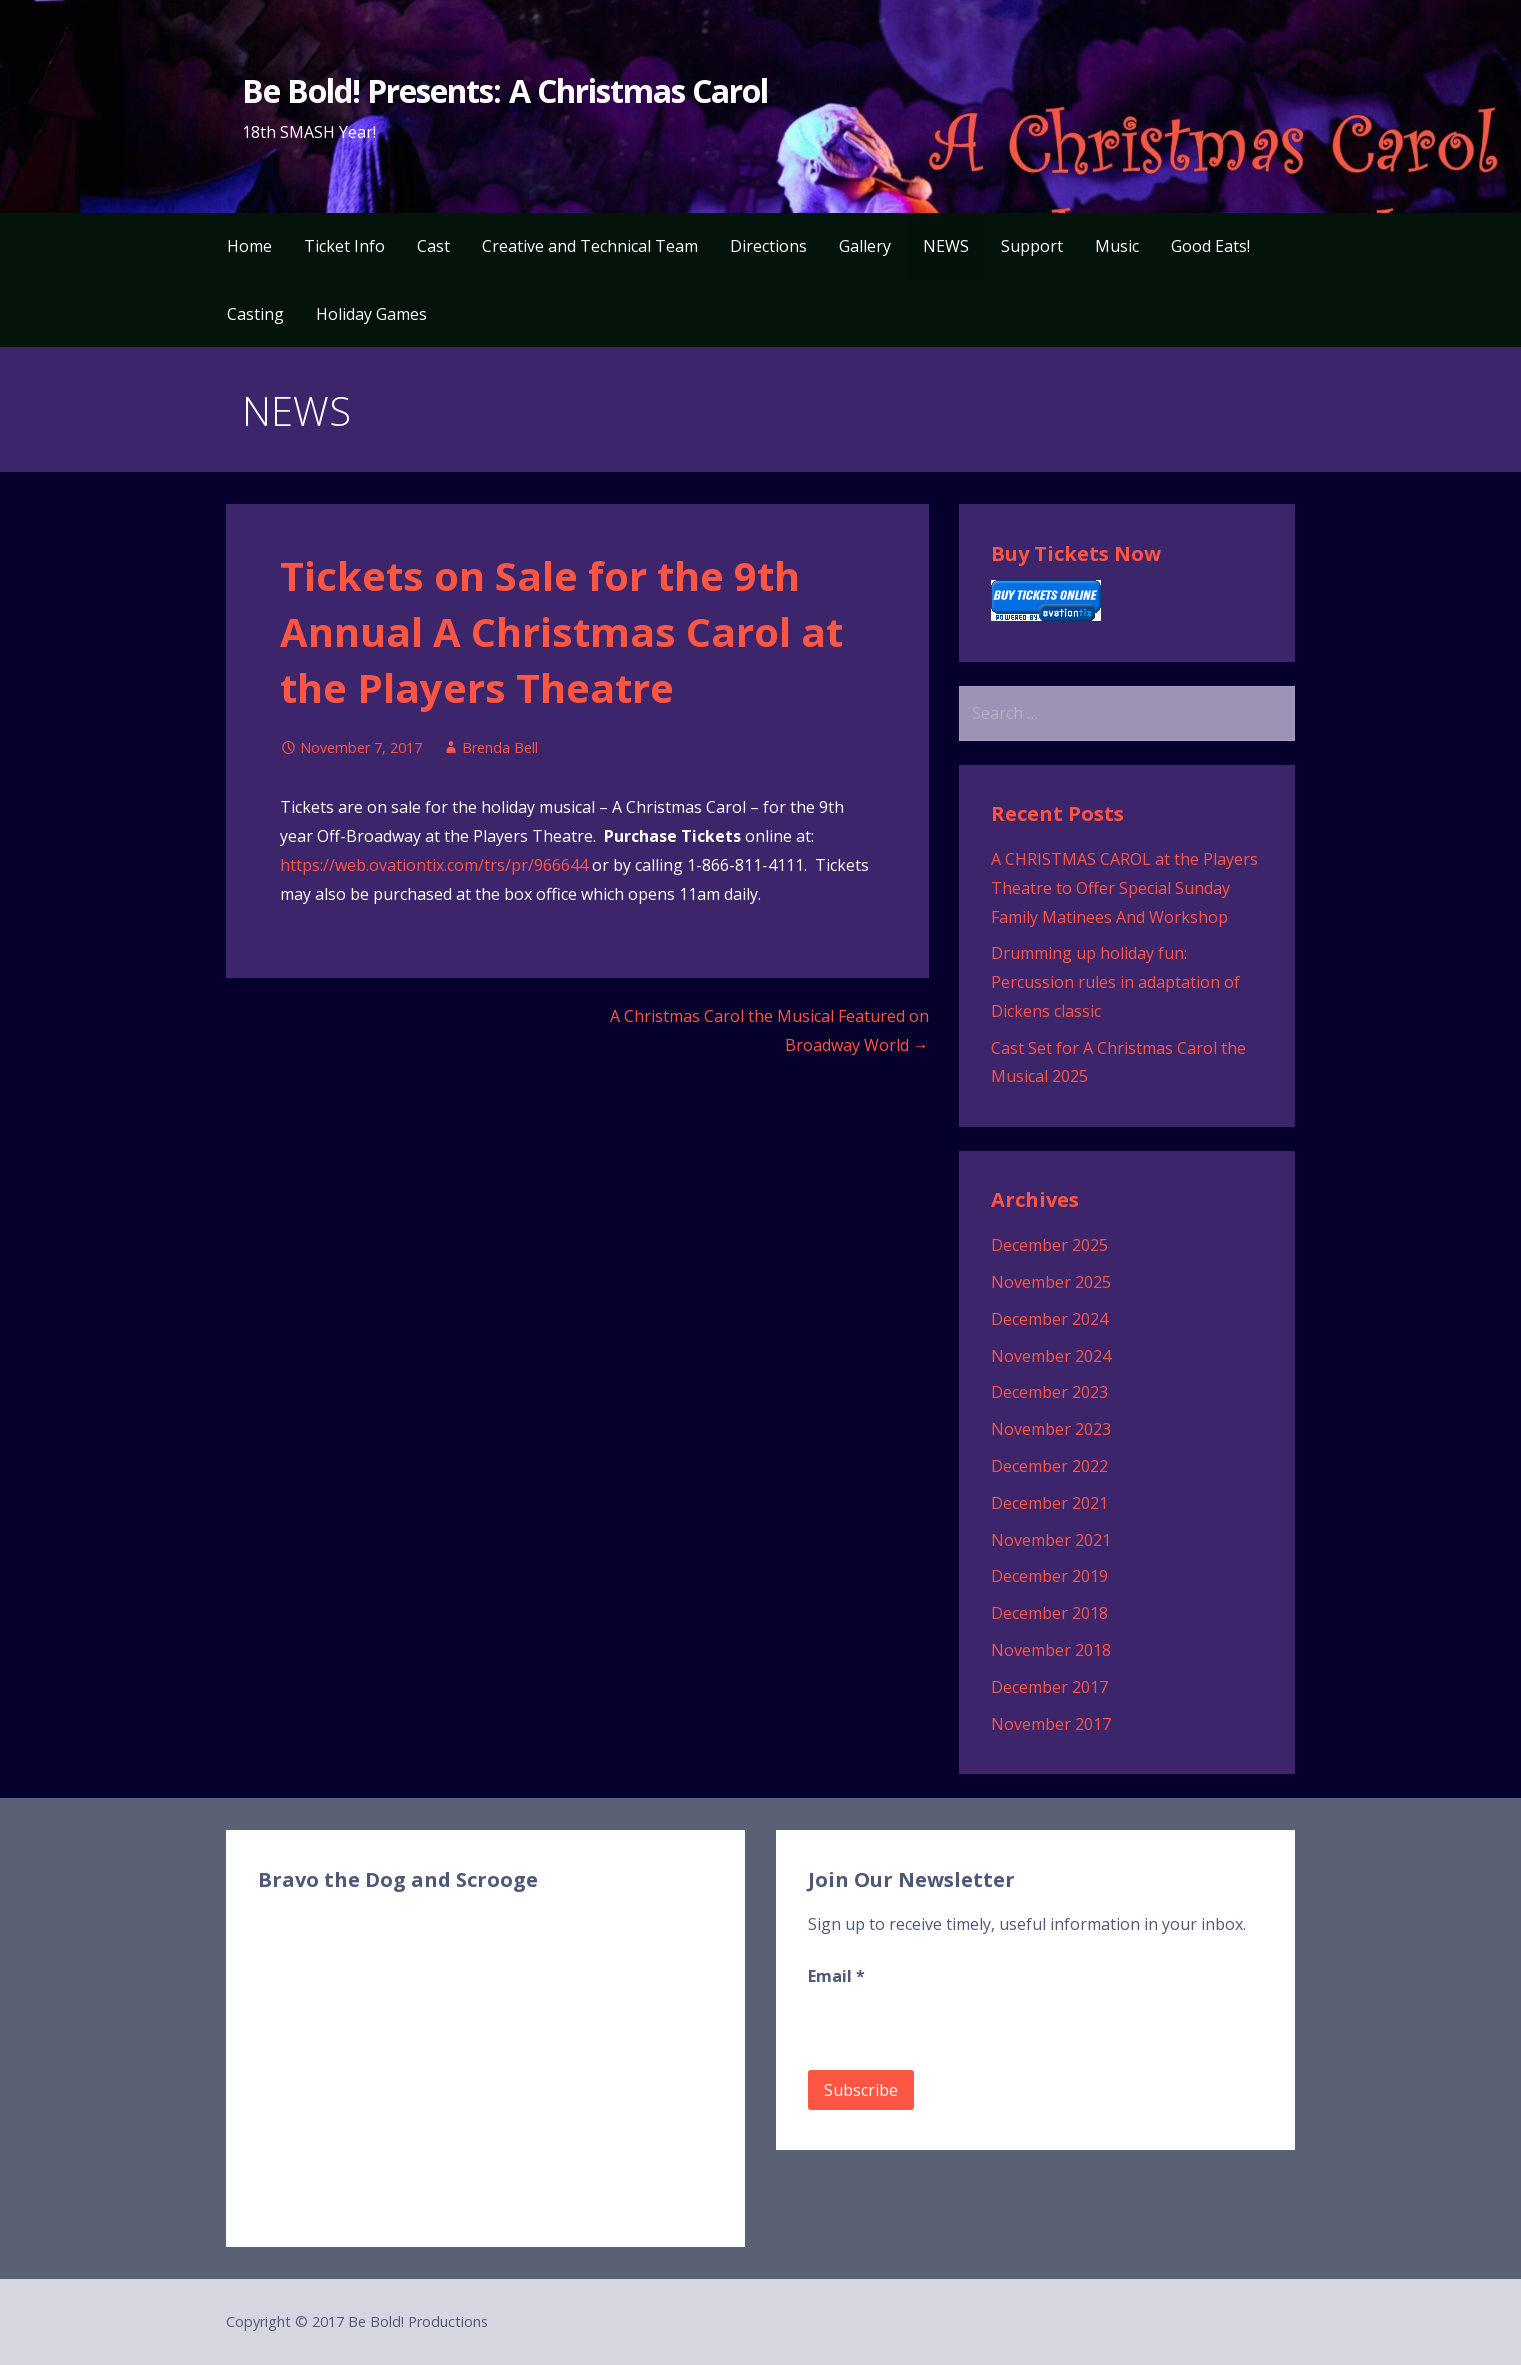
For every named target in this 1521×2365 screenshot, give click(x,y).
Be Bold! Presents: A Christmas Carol (505, 90)
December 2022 (1049, 1466)
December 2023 (1049, 1392)
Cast (433, 246)
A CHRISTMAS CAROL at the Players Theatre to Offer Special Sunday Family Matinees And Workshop (1124, 888)
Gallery (865, 246)
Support (1032, 246)
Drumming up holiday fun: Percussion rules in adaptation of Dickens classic (1115, 982)
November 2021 (1051, 1540)
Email (836, 1976)
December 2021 (1049, 1503)
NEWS (946, 246)
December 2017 (1049, 1687)
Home (249, 246)
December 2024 (1049, 1319)
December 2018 (1049, 1613)
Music (1117, 246)
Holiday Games (371, 314)
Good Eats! (1210, 246)
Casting (255, 314)
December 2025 (1049, 1245)
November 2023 (1051, 1429)
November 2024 (1051, 1356)
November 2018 (1051, 1650)
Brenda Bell (500, 747)
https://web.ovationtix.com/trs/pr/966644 (434, 865)
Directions (768, 246)
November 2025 (1051, 1282)
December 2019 (1049, 1576)
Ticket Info (344, 246)
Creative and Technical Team (590, 246)
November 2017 (1051, 1724)
